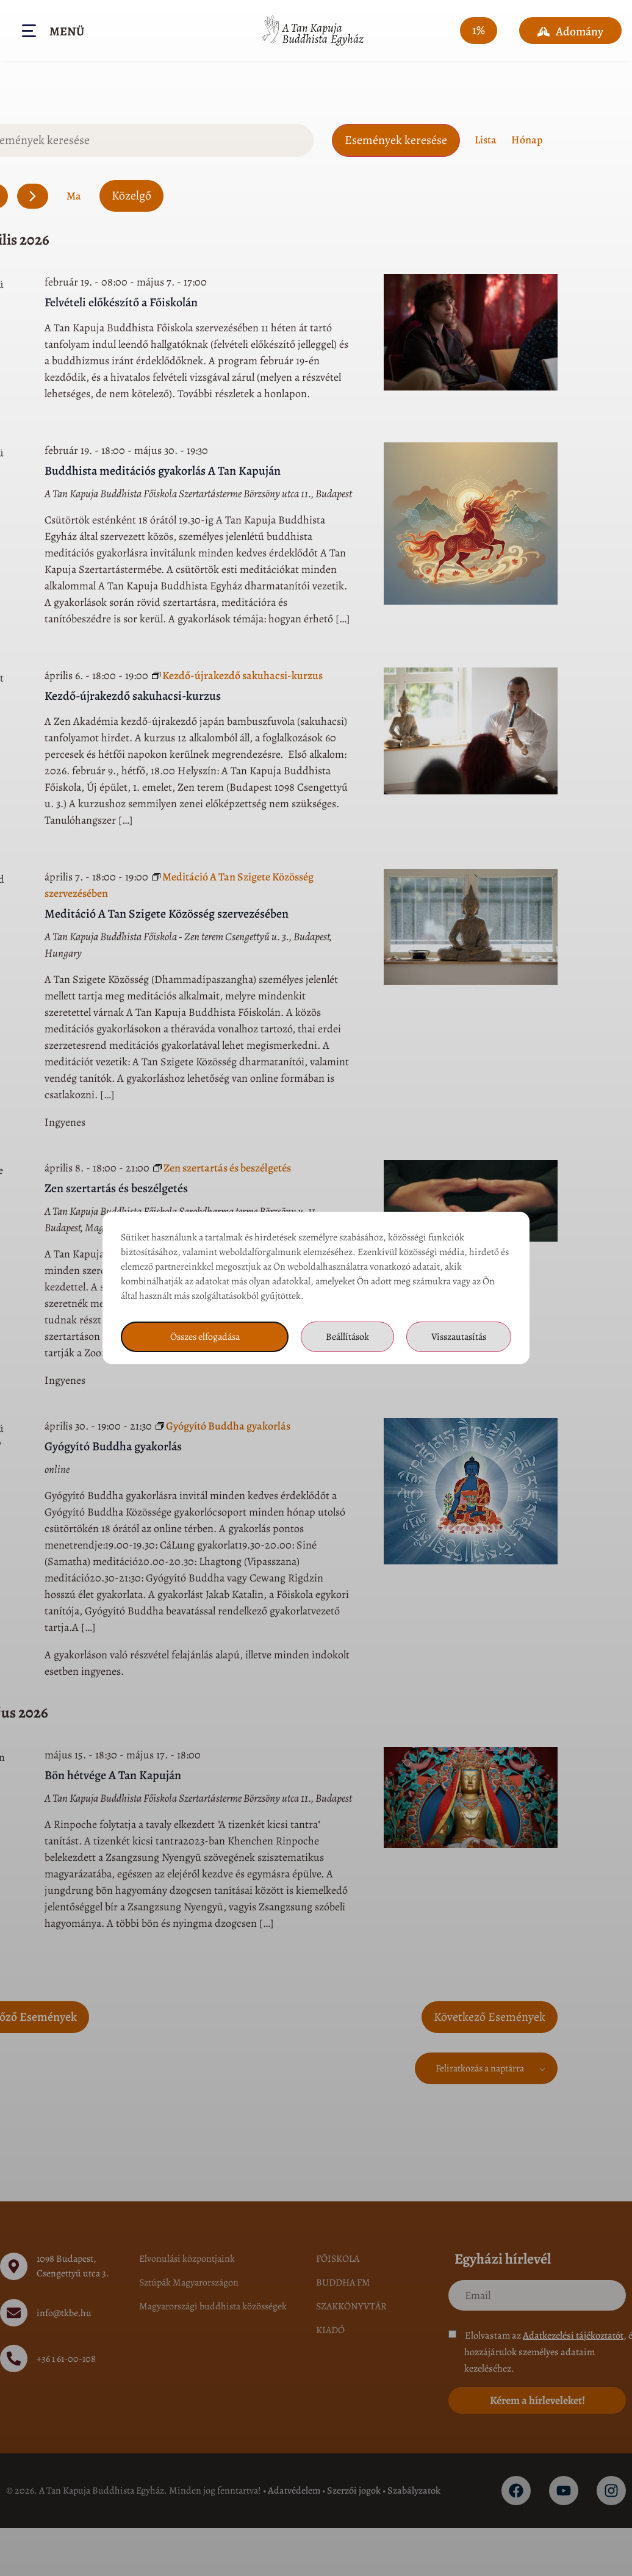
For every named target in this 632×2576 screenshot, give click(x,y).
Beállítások (347, 1337)
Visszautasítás (458, 1337)
